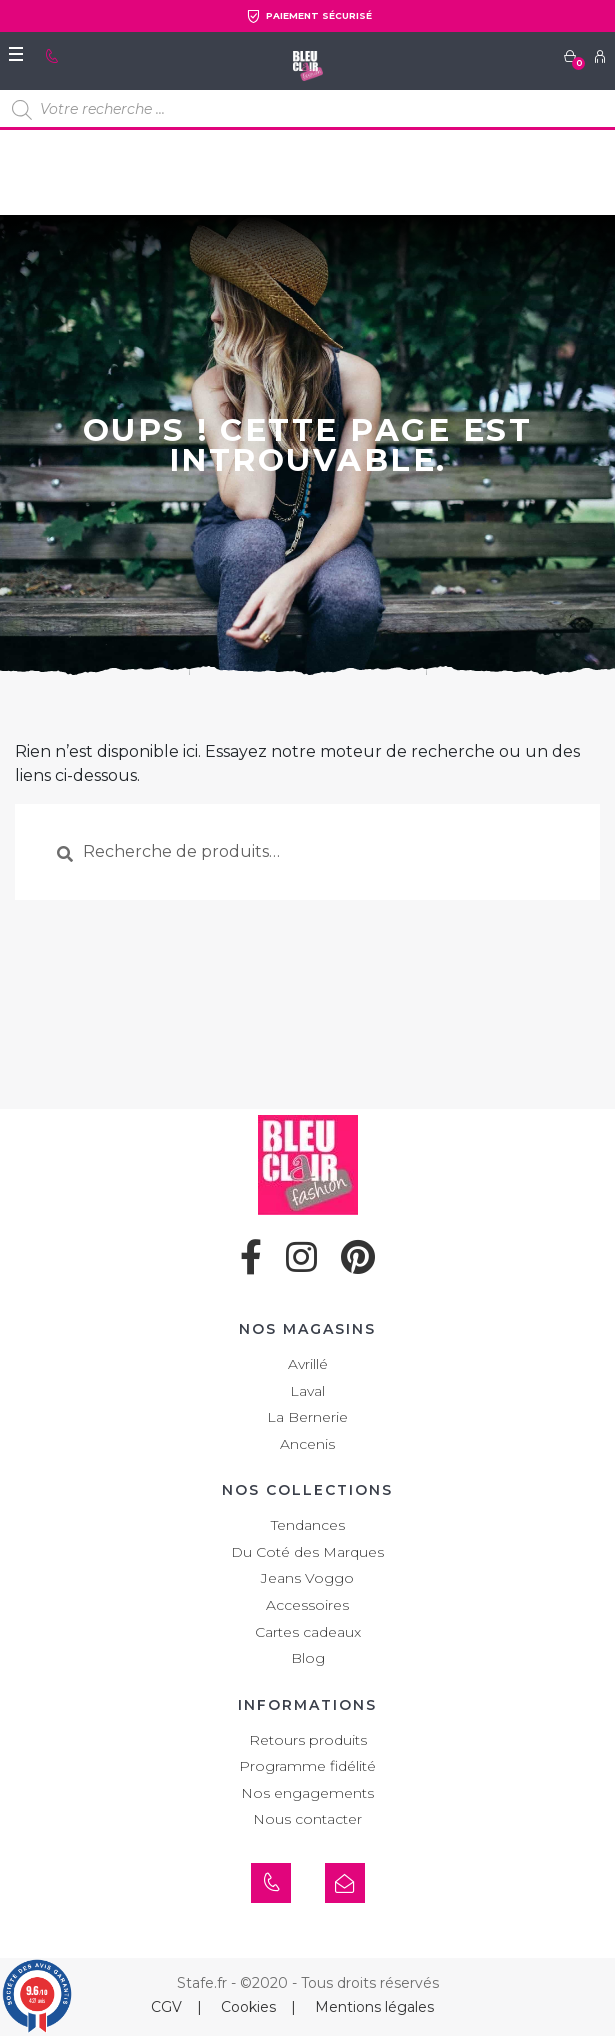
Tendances (308, 1525)
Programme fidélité (307, 1766)
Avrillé (308, 1364)
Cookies (248, 2007)
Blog (308, 1658)
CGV (166, 2007)
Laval (307, 1391)
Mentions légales (374, 2007)
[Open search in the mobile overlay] (307, 110)
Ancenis (307, 1444)
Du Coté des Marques (307, 1552)
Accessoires (307, 1605)
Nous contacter (307, 1819)
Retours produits (308, 1740)
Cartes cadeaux (308, 1632)
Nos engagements (307, 1793)
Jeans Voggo (307, 1578)
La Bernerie (307, 1417)
